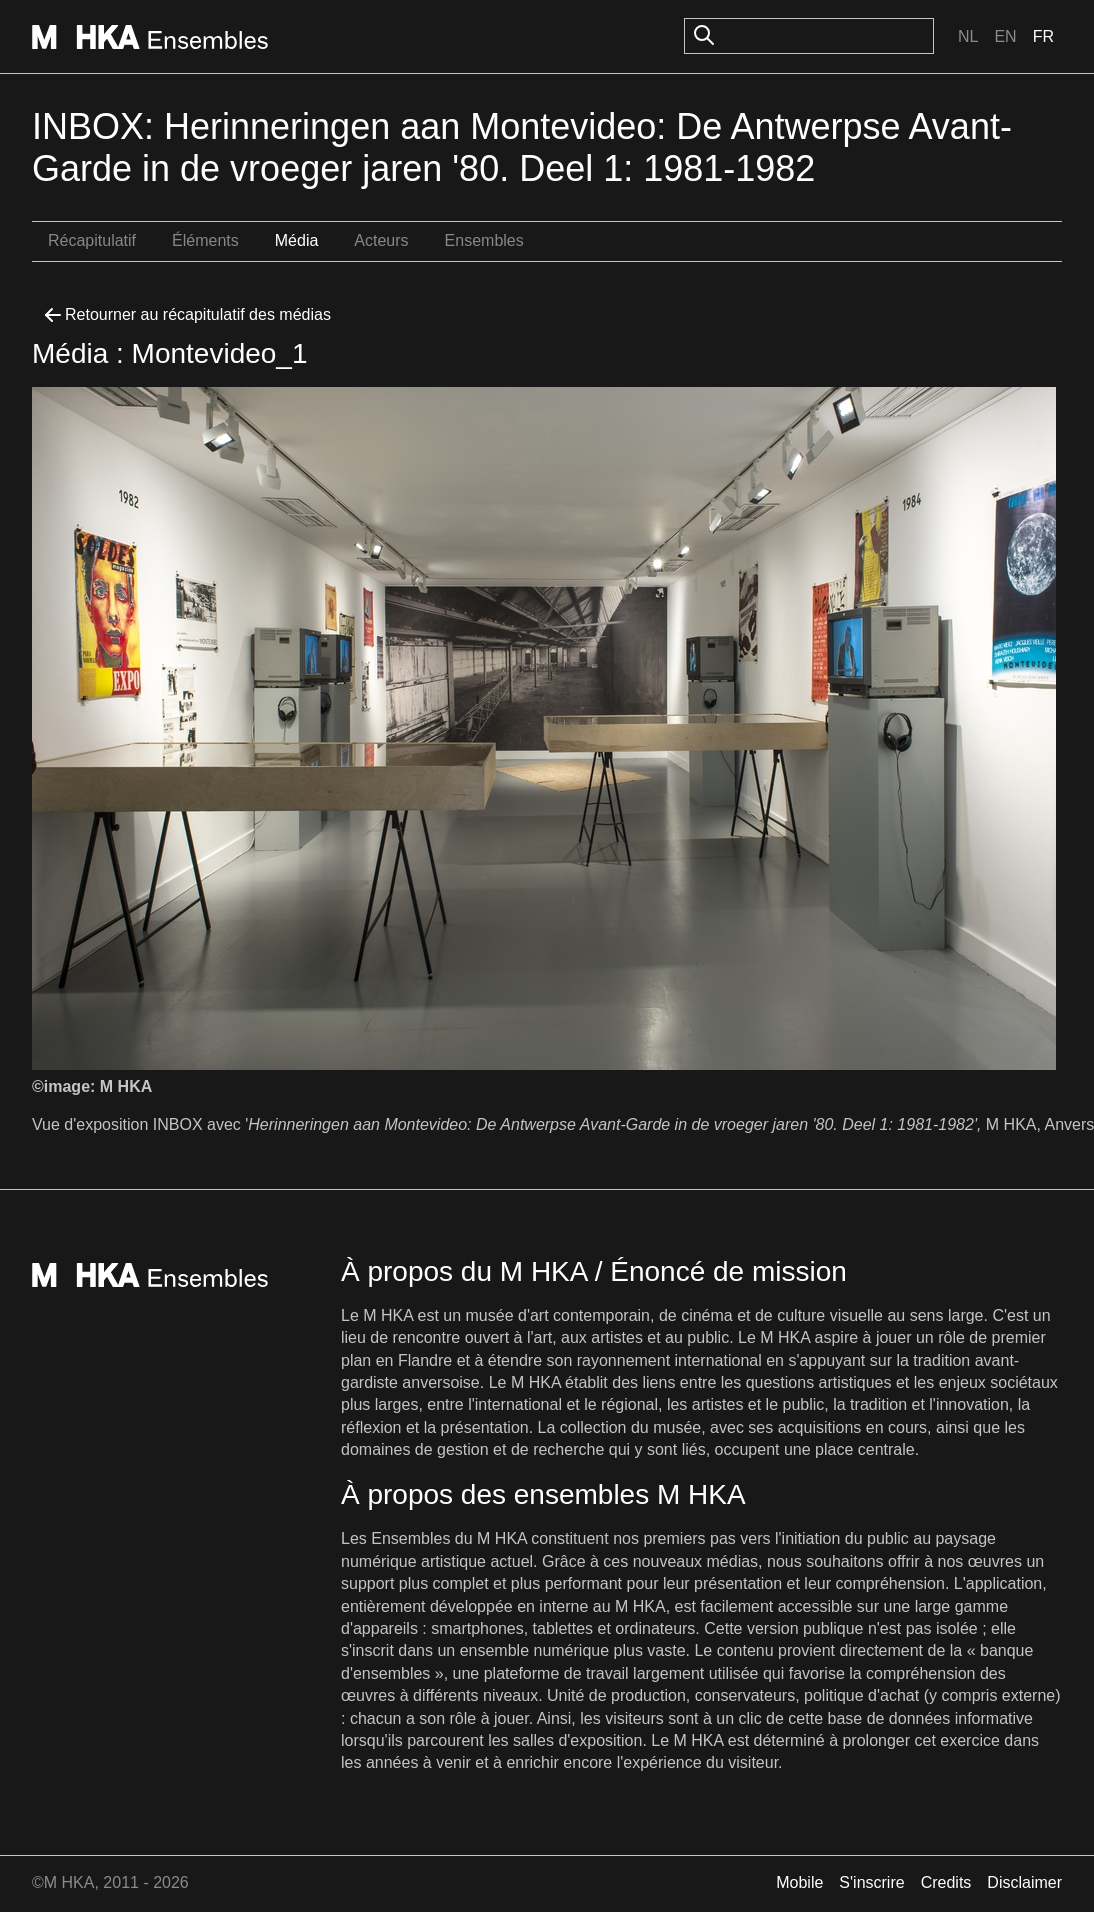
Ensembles (484, 240)
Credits (946, 1882)
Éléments (205, 240)
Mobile (799, 1882)
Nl (968, 36)
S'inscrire (871, 1882)
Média (297, 240)
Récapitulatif (92, 240)
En (1005, 36)
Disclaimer (1024, 1882)
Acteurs (381, 240)
